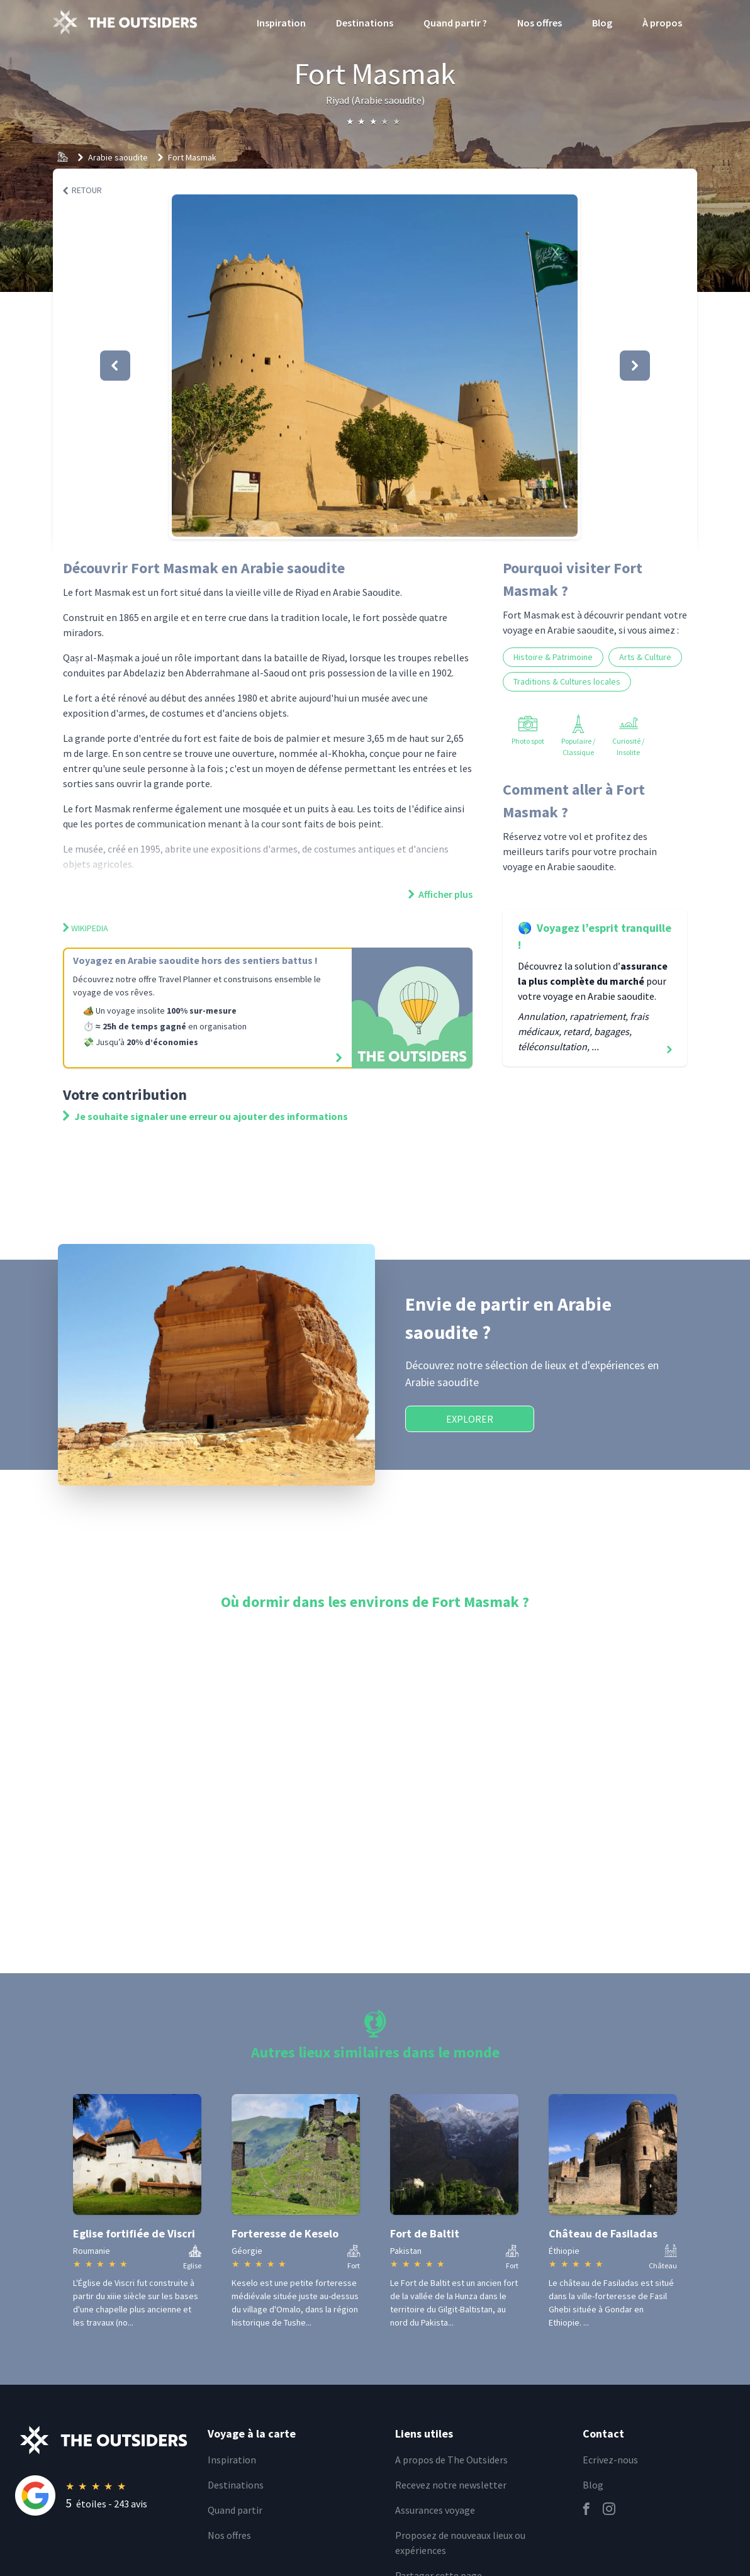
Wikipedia (85, 928)
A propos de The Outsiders (451, 2459)
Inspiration (281, 22)
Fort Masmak (192, 157)
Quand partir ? (455, 22)
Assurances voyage (435, 2510)
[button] (374, 365)
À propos (662, 22)
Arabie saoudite (118, 157)
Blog (602, 22)
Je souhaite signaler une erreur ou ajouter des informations (205, 1116)
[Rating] (104, 2495)
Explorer (469, 1419)
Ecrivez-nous (610, 2459)
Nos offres (539, 22)
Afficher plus (440, 894)
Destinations (364, 22)
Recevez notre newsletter (451, 2484)
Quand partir (235, 2510)
